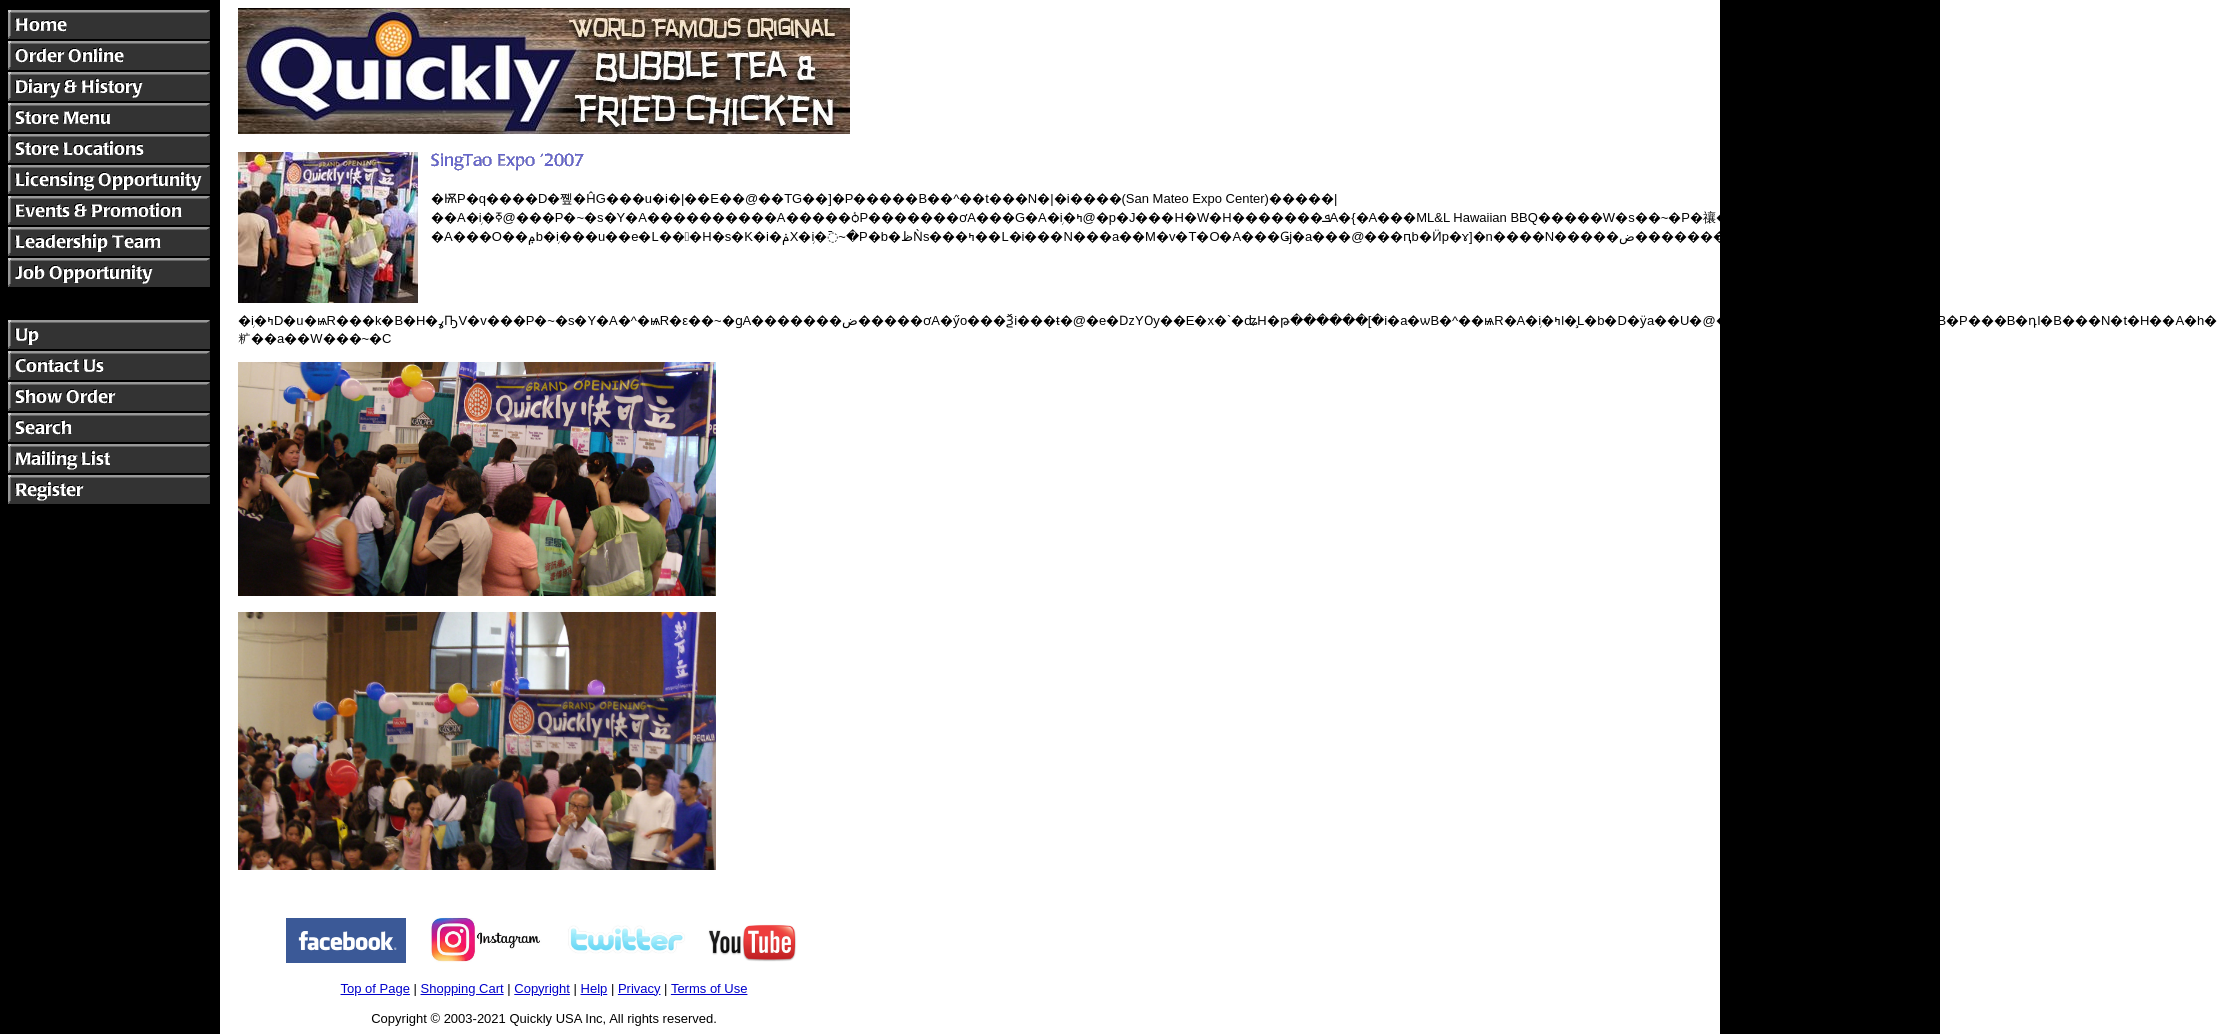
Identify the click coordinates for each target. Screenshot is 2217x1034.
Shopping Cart (462, 988)
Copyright (542, 988)
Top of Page (375, 988)
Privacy (639, 988)
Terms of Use (709, 988)
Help (594, 988)
